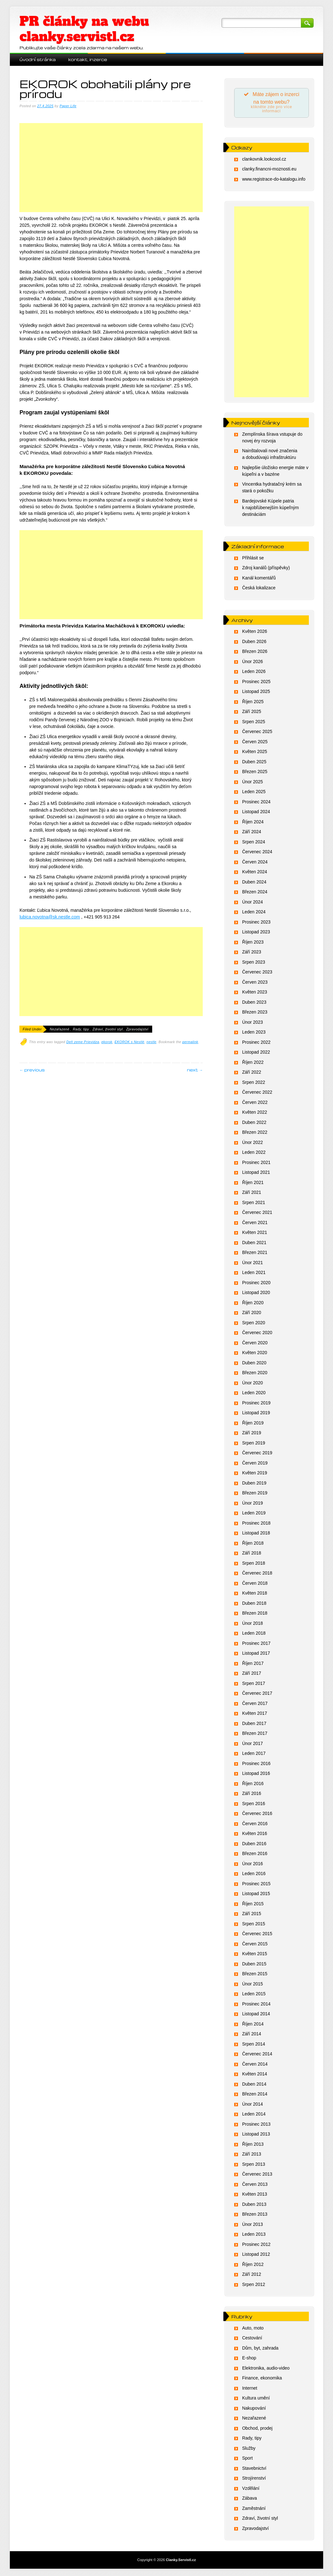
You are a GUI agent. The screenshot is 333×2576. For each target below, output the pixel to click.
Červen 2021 (255, 1223)
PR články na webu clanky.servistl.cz (84, 29)
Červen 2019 (255, 1463)
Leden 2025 (254, 792)
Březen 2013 (254, 2215)
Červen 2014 (255, 2064)
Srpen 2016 (253, 1804)
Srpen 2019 (253, 1443)
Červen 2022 (255, 1102)
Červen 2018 (255, 1583)
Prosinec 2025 (256, 682)
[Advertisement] (111, 174)
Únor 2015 (252, 1984)
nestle (151, 1042)
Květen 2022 (254, 1113)
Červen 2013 (255, 2184)
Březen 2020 (254, 1373)
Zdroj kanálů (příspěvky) (266, 568)
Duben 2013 (254, 2204)
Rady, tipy (81, 1029)
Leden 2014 (254, 2114)
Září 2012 (251, 2275)
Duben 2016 (254, 1844)
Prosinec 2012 (256, 2244)
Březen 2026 (254, 652)
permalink (190, 1042)
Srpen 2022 (253, 1082)
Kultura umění (256, 2398)
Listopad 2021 (256, 1173)
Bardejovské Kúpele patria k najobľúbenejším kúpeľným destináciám (270, 508)
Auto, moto (253, 2328)
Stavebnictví (254, 2468)
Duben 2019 (254, 1483)
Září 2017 (251, 1674)
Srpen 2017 (253, 1683)
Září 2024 (251, 832)
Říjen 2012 (253, 2265)
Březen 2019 (254, 1493)
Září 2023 (251, 952)
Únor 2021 (252, 1263)
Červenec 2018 (257, 1573)
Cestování (252, 2338)
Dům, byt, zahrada (260, 2348)
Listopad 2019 (256, 1413)
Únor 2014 (252, 2104)
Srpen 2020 (253, 1323)
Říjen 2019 (253, 1423)
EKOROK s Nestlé (130, 1042)
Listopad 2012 (256, 2255)
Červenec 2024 (257, 852)
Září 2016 (251, 1794)
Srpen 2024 (253, 842)
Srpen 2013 (253, 2164)
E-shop (249, 2358)
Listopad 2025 (256, 692)
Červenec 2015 (257, 1934)
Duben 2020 (254, 1363)
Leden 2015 (254, 1994)
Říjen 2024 (253, 822)
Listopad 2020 (256, 1293)
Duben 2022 (254, 1122)
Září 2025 (251, 712)
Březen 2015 (254, 1974)
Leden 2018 (254, 1634)
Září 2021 (251, 1193)
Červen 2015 (255, 1944)
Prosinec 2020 (256, 1283)
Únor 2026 (252, 662)
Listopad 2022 (256, 1053)
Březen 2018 (254, 1614)
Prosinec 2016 (256, 1764)
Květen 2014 (254, 2074)
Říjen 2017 (253, 1663)
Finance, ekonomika (262, 2378)
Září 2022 (251, 1073)
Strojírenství (254, 2479)
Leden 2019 (254, 1513)
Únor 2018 (252, 1623)
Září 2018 (251, 1553)
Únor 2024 (252, 902)
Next (195, 1069)
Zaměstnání (254, 2508)
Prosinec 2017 (256, 1643)
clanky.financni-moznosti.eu (269, 169)
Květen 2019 (254, 1473)
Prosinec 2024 (256, 802)
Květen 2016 (254, 1834)
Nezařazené (59, 1029)
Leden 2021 (254, 1273)
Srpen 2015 (253, 1924)
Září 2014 (251, 2034)
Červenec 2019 (257, 1453)
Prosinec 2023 (256, 922)
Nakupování (254, 2408)
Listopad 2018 (256, 1533)
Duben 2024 (254, 882)
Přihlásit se (253, 558)
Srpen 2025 (253, 722)
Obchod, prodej (257, 2428)
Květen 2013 (254, 2195)
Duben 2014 (254, 2084)
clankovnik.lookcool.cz (264, 159)
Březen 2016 (254, 1854)
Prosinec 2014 (256, 2004)
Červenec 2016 (257, 1814)
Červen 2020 (255, 1343)
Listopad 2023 (256, 932)
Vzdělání (250, 2488)
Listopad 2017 (256, 1654)
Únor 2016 (252, 1864)
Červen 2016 (255, 1824)
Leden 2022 (254, 1153)
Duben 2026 (254, 642)
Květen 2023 (254, 992)
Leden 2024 (254, 912)
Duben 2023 (254, 1002)
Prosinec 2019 (256, 1403)
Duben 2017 (254, 1724)
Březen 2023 (254, 1012)
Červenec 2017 (257, 1694)
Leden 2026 (254, 672)
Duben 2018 (254, 1603)
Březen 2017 (254, 1734)
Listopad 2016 (256, 1774)
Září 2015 (251, 1914)
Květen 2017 (254, 1714)
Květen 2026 (254, 632)
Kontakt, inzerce (87, 59)
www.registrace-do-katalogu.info (273, 179)
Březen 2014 (254, 2094)
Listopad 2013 (256, 2134)
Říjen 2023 (253, 942)
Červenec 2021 (257, 1213)
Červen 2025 (255, 742)
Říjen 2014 (253, 2024)
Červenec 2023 (257, 972)
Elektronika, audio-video (265, 2368)
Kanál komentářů (259, 578)
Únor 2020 (252, 1383)
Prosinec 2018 (256, 1523)
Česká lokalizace (258, 588)
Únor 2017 (252, 1744)
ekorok (106, 1042)
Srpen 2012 (253, 2285)
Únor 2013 (252, 2224)
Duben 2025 (254, 762)
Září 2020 (251, 1313)
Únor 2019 (252, 1503)
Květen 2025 (254, 752)
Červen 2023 (255, 982)
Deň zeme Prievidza (82, 1042)
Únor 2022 (252, 1143)
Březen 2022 (254, 1133)
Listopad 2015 (256, 1894)
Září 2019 (251, 1433)
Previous (31, 1069)
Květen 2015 (254, 1954)
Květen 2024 (254, 872)
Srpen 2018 (253, 1563)
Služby (248, 2448)
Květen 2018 (254, 1593)
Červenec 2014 (257, 2054)
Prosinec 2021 (256, 1163)
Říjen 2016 (253, 1784)
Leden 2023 (254, 1032)
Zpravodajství (137, 1029)
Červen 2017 (255, 1704)
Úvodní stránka (37, 59)
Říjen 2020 (253, 1303)
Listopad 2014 (256, 2014)
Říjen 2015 (253, 1904)
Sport (247, 2459)
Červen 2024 (255, 862)
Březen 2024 (254, 892)
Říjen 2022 (253, 1062)
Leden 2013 (254, 2235)
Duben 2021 (254, 1243)
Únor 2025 (252, 782)
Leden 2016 (254, 1874)
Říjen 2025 (253, 702)
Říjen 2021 (253, 1183)
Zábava (249, 2499)
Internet (249, 2388)
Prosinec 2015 (256, 1884)
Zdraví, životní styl (107, 1029)
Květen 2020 (254, 1353)
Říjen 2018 (253, 1543)
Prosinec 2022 (256, 1042)
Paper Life (67, 106)
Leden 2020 (254, 1393)
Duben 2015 (254, 1964)
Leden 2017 (254, 1754)
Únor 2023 (252, 1022)
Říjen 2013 (253, 2144)
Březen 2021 (254, 1253)
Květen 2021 (254, 1233)
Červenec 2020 (257, 1333)
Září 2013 (251, 2154)
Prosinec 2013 (256, 2124)
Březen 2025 (254, 772)
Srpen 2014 (253, 2044)
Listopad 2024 (256, 812)
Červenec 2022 (257, 1093)
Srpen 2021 (253, 1203)
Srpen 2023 (253, 962)
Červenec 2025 (257, 732)
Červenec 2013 (257, 2175)
